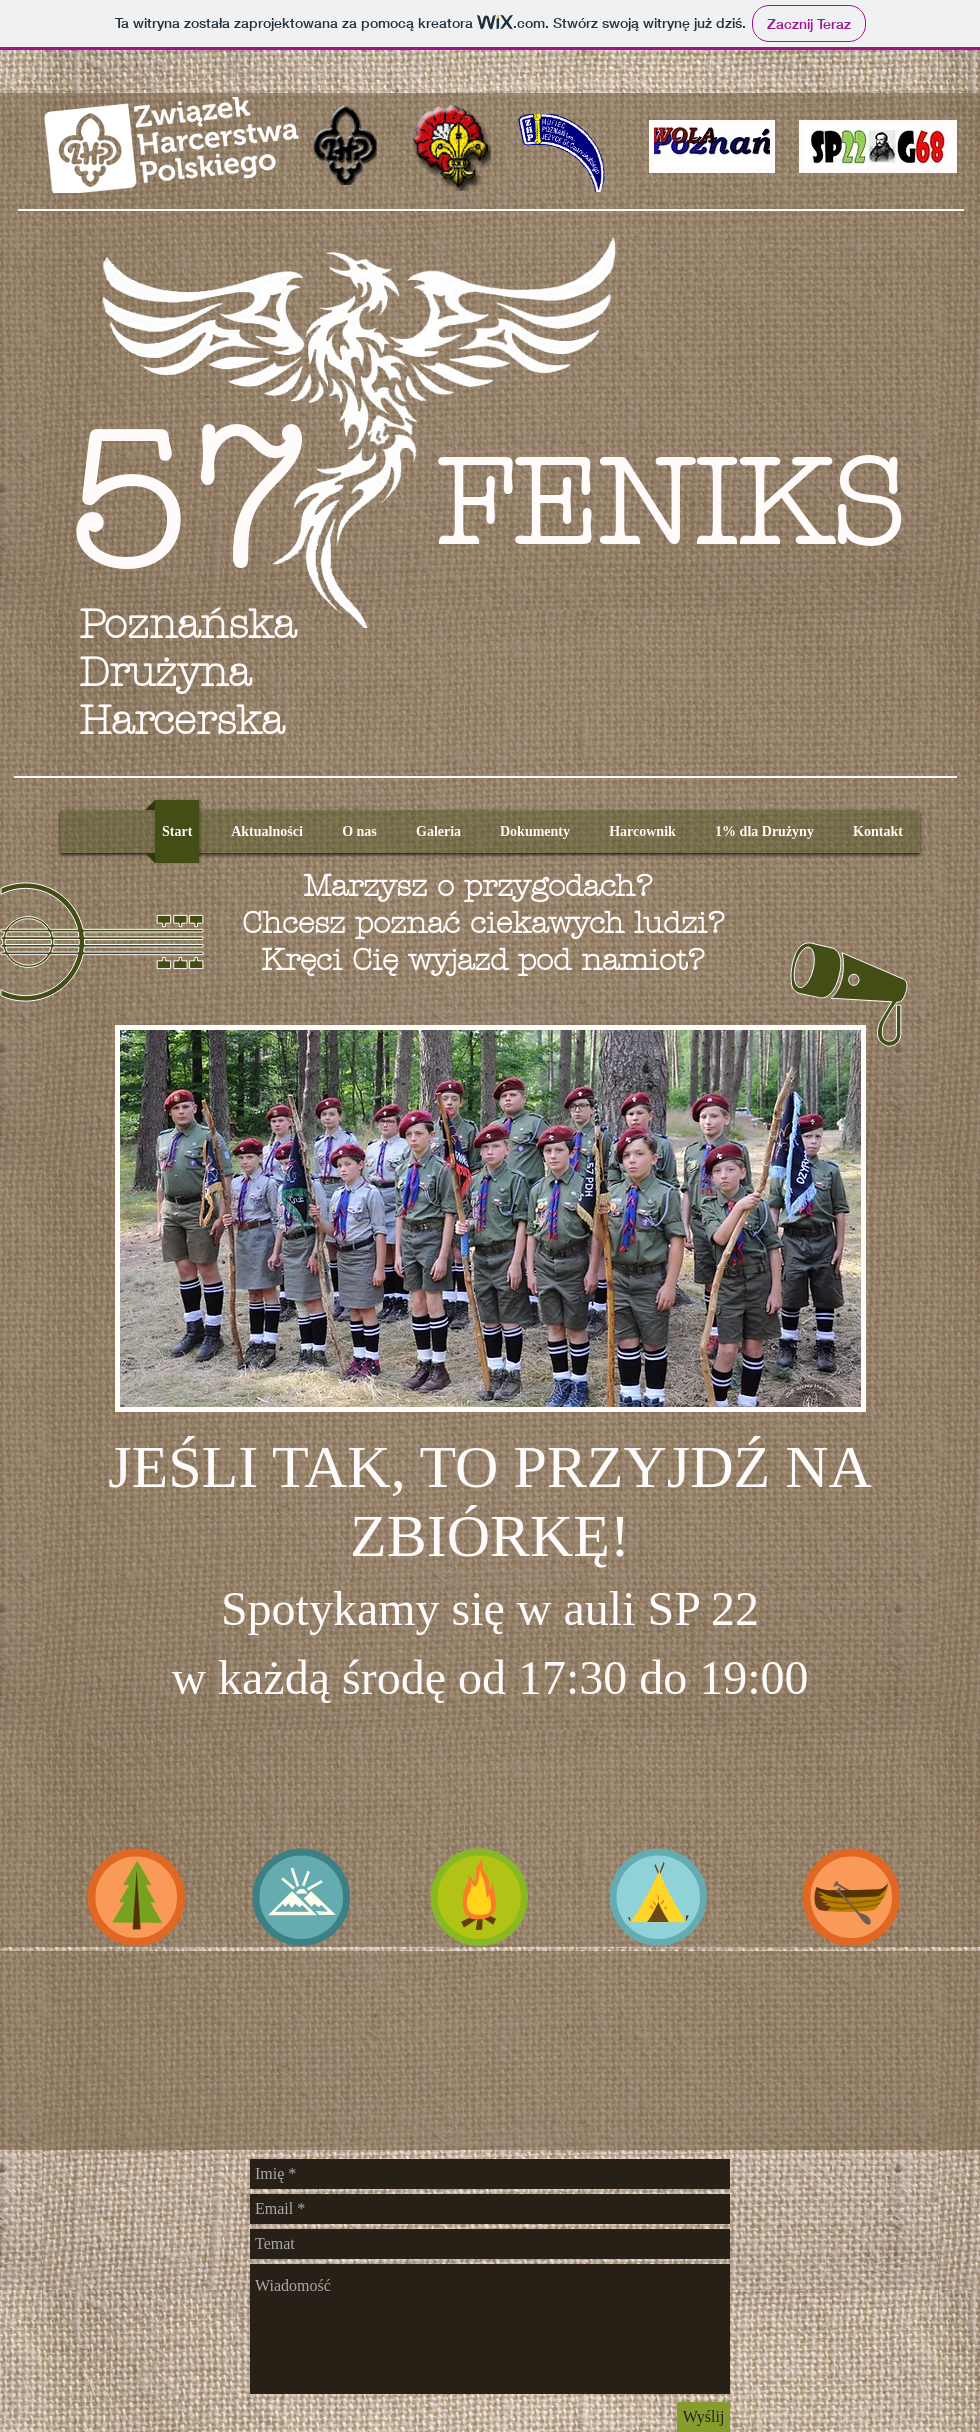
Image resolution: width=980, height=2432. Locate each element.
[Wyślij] (703, 2417)
